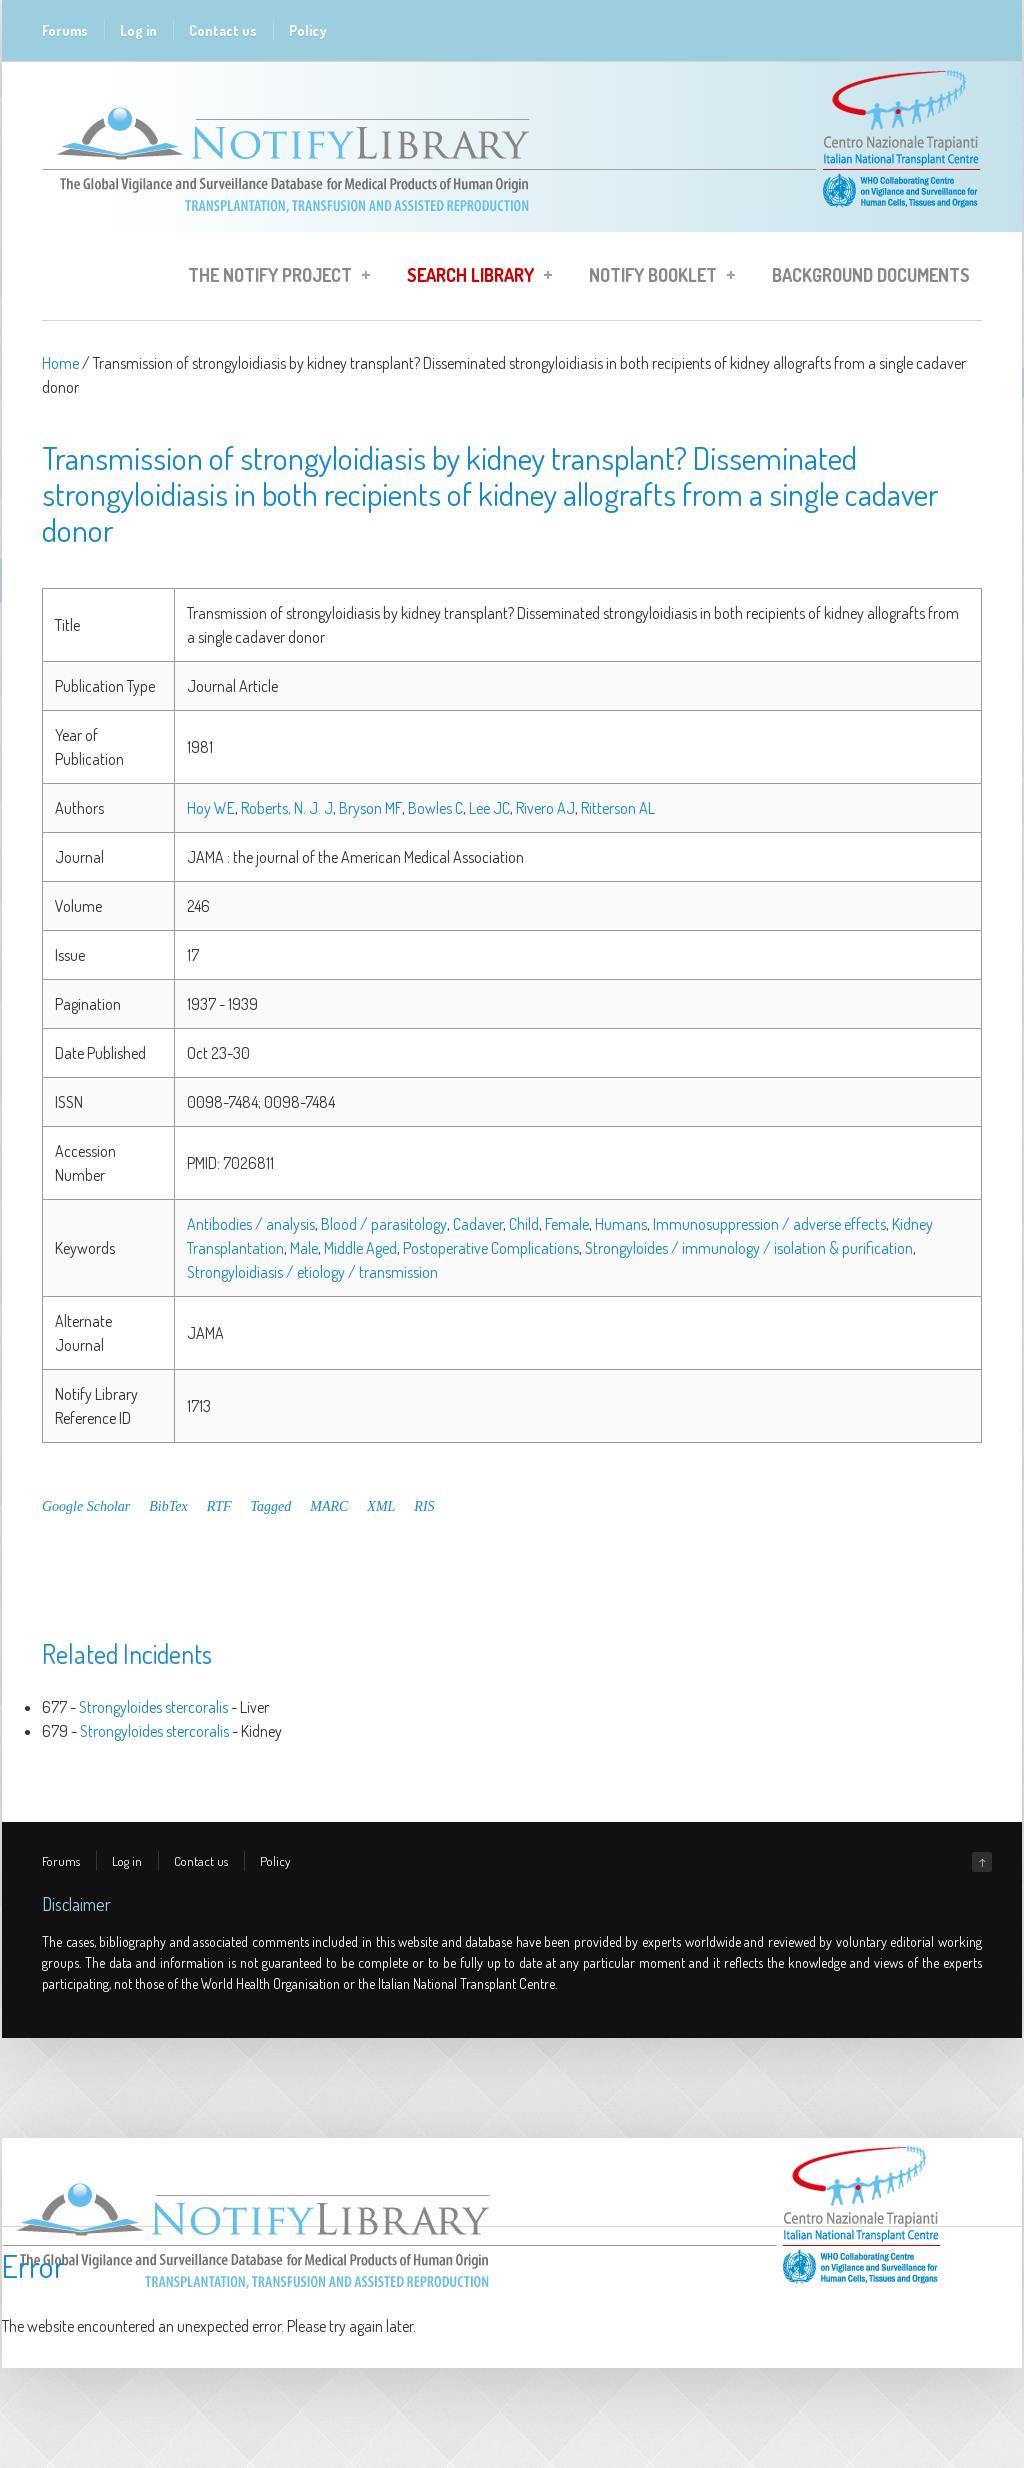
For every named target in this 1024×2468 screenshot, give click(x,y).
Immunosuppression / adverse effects (769, 1224)
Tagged (271, 1506)
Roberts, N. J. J (287, 808)
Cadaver (478, 1224)
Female (567, 1224)
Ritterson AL (618, 808)
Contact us (223, 30)
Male (304, 1248)
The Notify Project (273, 278)
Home (60, 363)
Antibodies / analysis (251, 1224)
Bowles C (435, 808)
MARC (329, 1506)
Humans (621, 1224)
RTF (219, 1506)
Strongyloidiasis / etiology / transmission (312, 1272)
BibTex (168, 1506)
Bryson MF (370, 808)
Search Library (473, 278)
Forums (65, 30)
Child (524, 1224)
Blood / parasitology (384, 1224)
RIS (424, 1506)
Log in (138, 30)
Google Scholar (86, 1506)
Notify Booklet (656, 278)
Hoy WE (211, 808)
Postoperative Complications (491, 1248)
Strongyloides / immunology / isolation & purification (749, 1248)
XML (381, 1506)
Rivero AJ (545, 808)
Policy (308, 30)
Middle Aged (360, 1248)
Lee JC (489, 808)
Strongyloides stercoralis (153, 1707)
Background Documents (871, 275)
